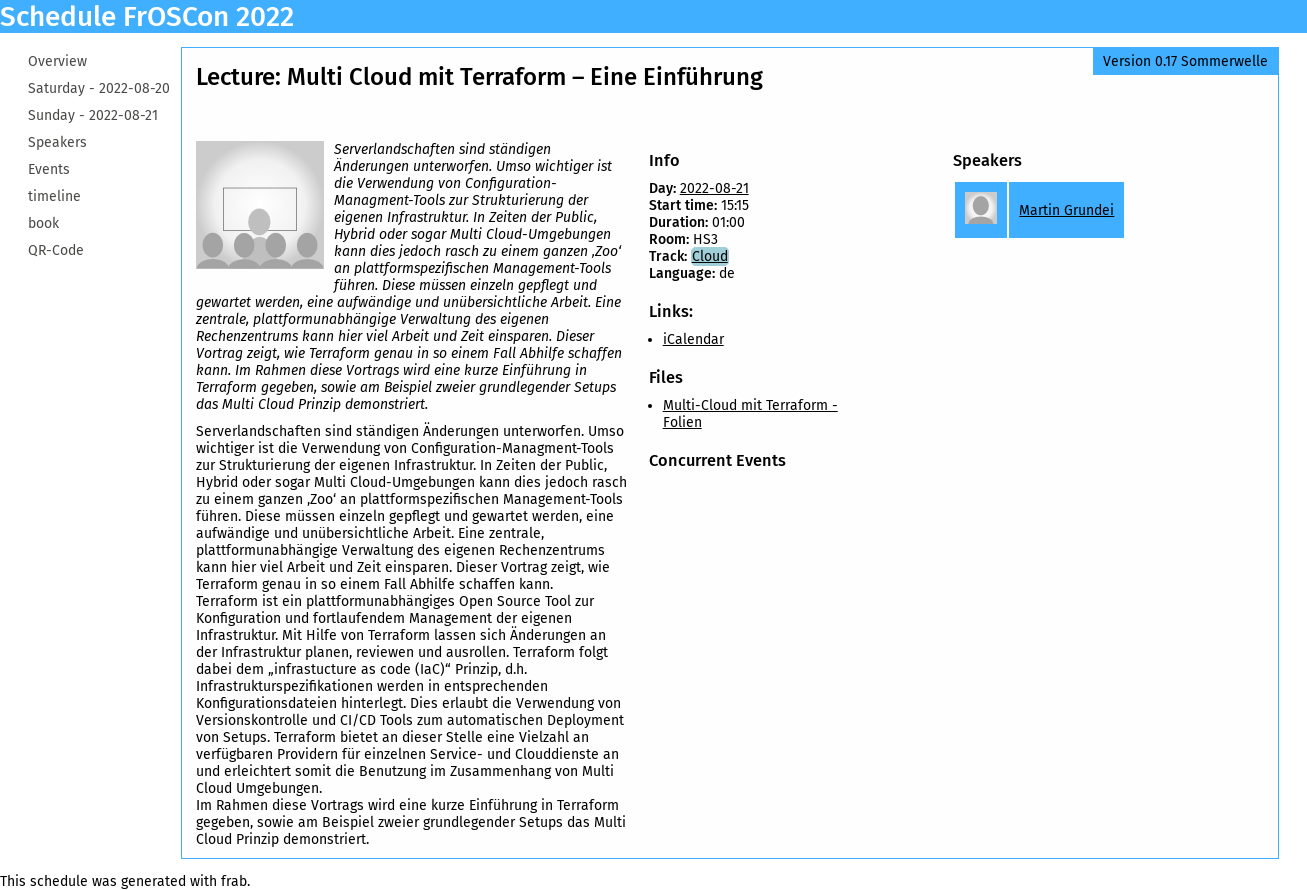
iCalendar (693, 339)
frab (234, 881)
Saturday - (99, 88)
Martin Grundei (1066, 210)
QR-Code (56, 250)
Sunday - (93, 115)
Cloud (710, 256)
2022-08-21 (714, 188)
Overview (57, 61)
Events (49, 169)
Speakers (57, 142)
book (43, 223)
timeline (54, 196)
